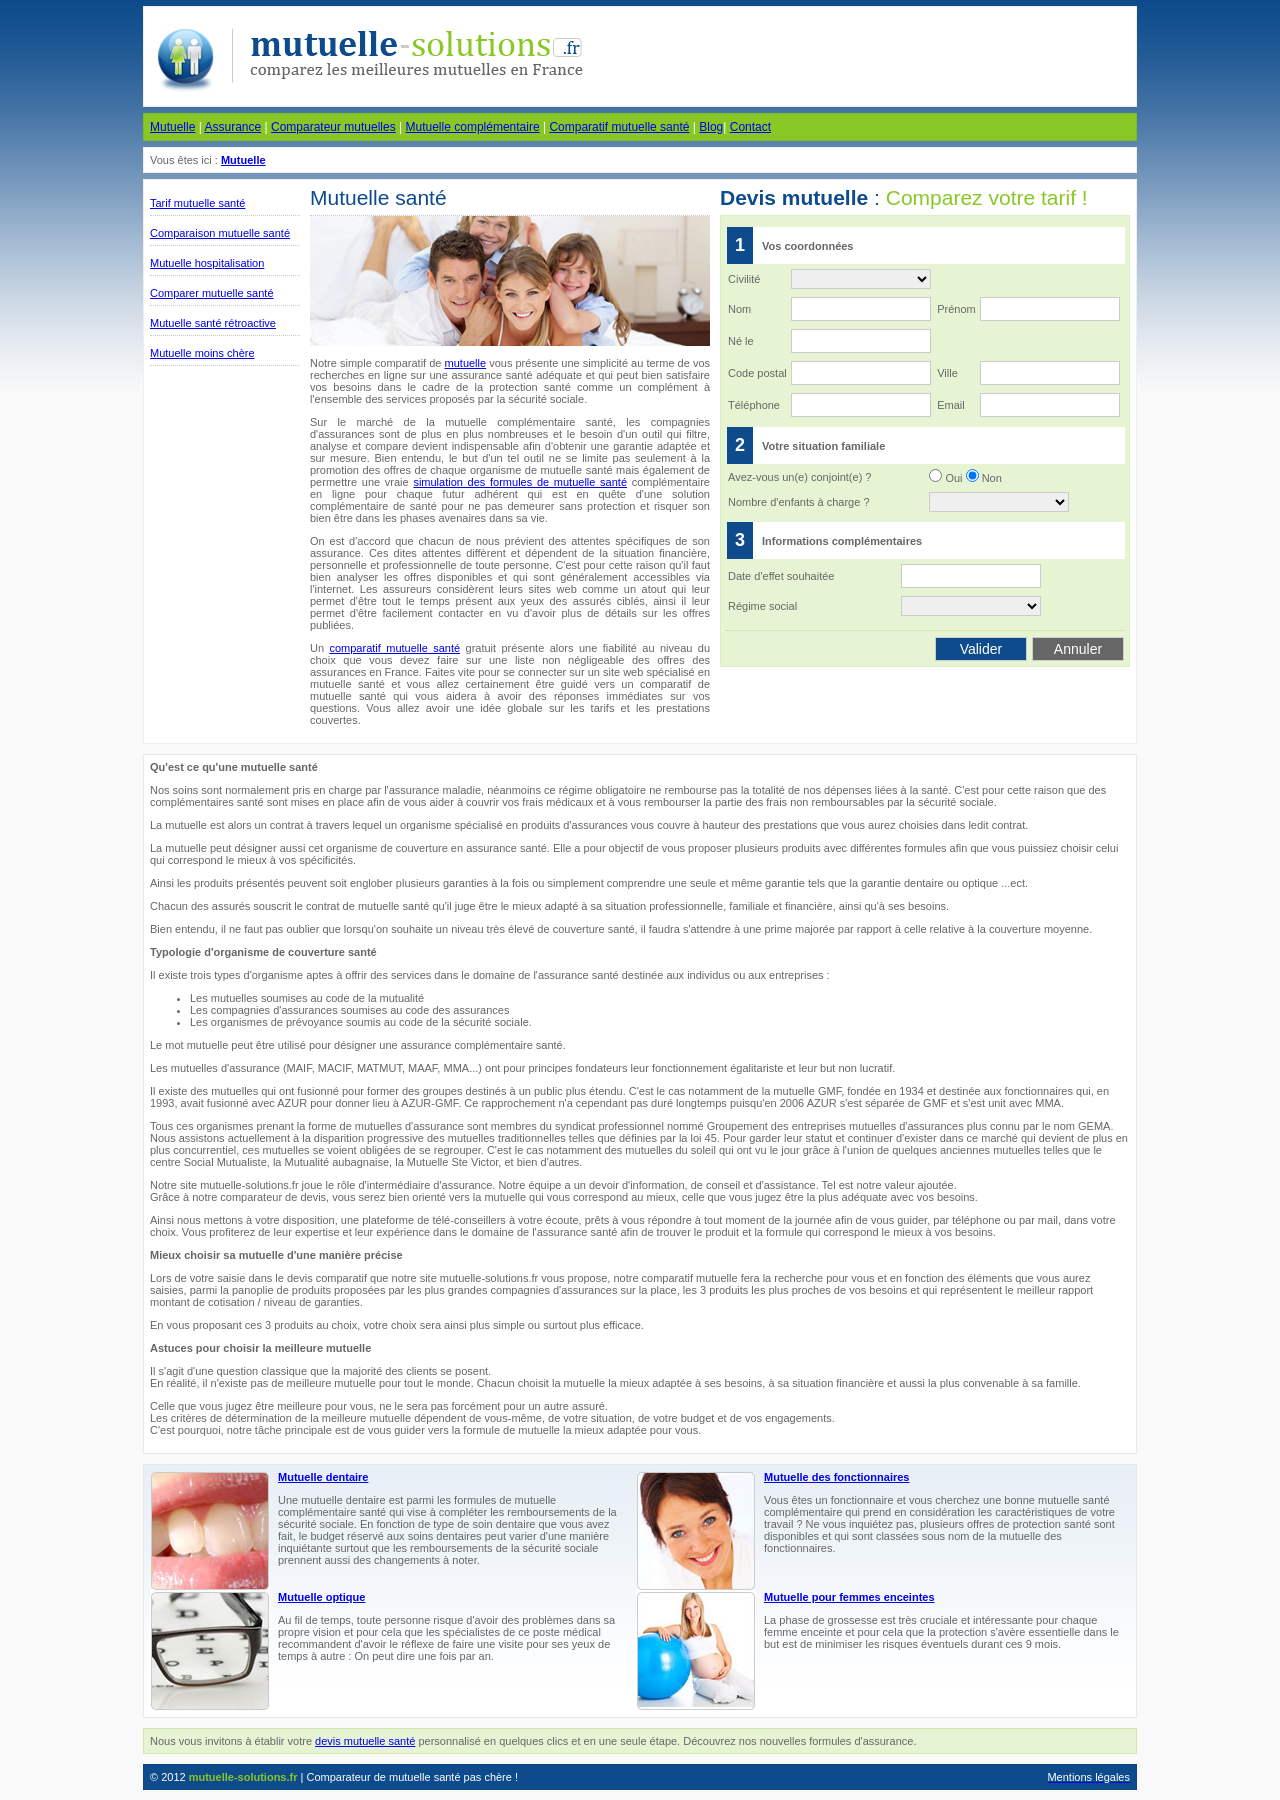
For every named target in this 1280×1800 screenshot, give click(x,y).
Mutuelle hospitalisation (207, 263)
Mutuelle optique (321, 1597)
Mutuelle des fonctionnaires (836, 1477)
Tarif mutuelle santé (197, 203)
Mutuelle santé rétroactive (213, 323)
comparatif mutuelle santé (394, 648)
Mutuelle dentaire (323, 1477)
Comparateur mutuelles (333, 127)
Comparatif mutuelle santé (619, 127)
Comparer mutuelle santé (212, 293)
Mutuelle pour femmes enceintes (849, 1597)
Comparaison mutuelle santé (220, 233)
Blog (711, 127)
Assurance (232, 127)
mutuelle (466, 363)
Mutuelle (172, 127)
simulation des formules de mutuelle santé (520, 482)
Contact (750, 127)
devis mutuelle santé (365, 1741)
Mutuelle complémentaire (473, 127)
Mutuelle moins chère (202, 353)
